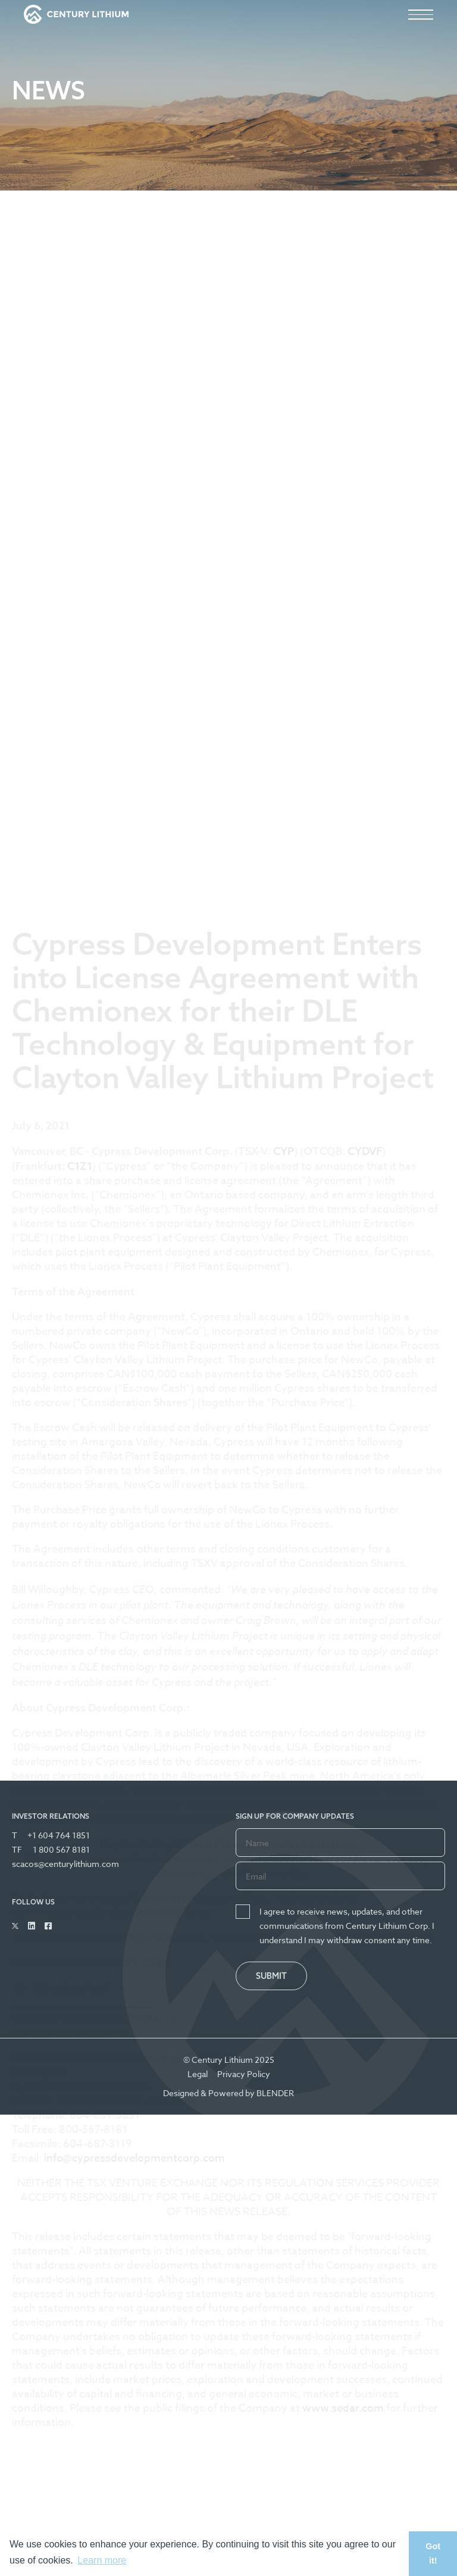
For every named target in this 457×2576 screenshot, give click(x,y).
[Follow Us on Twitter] (15, 1926)
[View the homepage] (76, 14)
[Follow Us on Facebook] (48, 1926)
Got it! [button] (432, 2553)
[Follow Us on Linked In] (31, 1926)
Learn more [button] (101, 2560)
